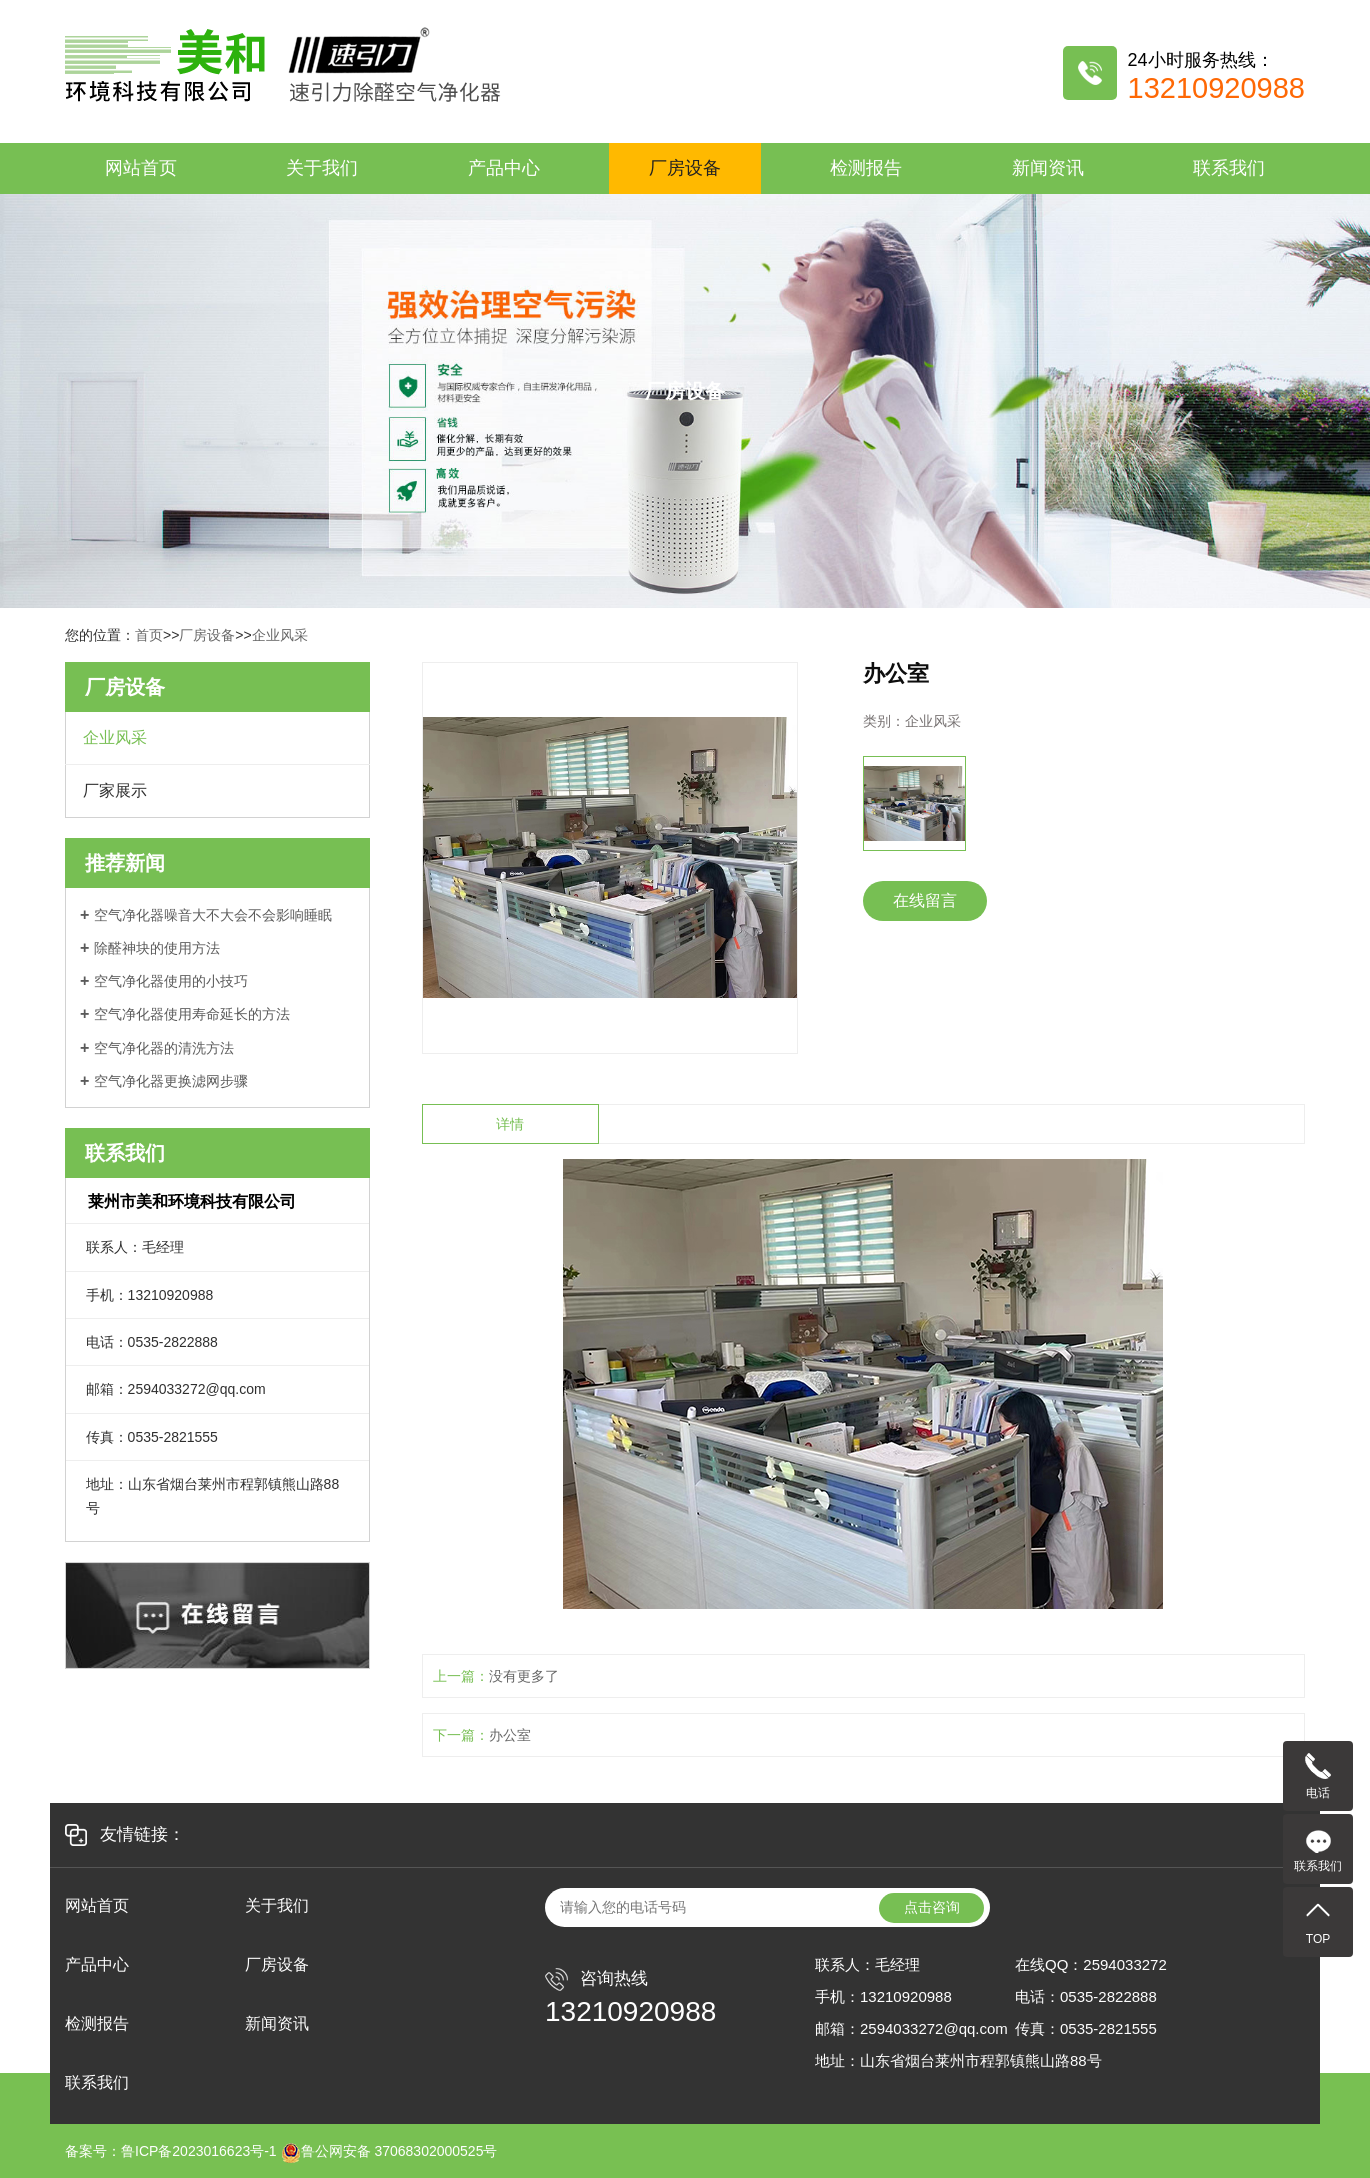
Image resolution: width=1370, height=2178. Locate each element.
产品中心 (504, 168)
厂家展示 (115, 790)
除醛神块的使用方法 (157, 948)
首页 (149, 635)
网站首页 (141, 168)
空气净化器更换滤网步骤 (171, 1081)
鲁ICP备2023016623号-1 (199, 2151)
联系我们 (1229, 168)
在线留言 (925, 900)
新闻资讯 (1048, 168)
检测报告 (866, 168)
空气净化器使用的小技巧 (171, 981)
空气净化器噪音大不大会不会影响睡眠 (213, 915)
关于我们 (322, 168)
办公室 (510, 1735)
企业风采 (280, 635)
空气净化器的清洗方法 (164, 1048)
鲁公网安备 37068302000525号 (389, 2151)
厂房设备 (685, 168)
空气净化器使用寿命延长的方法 (192, 1014)
